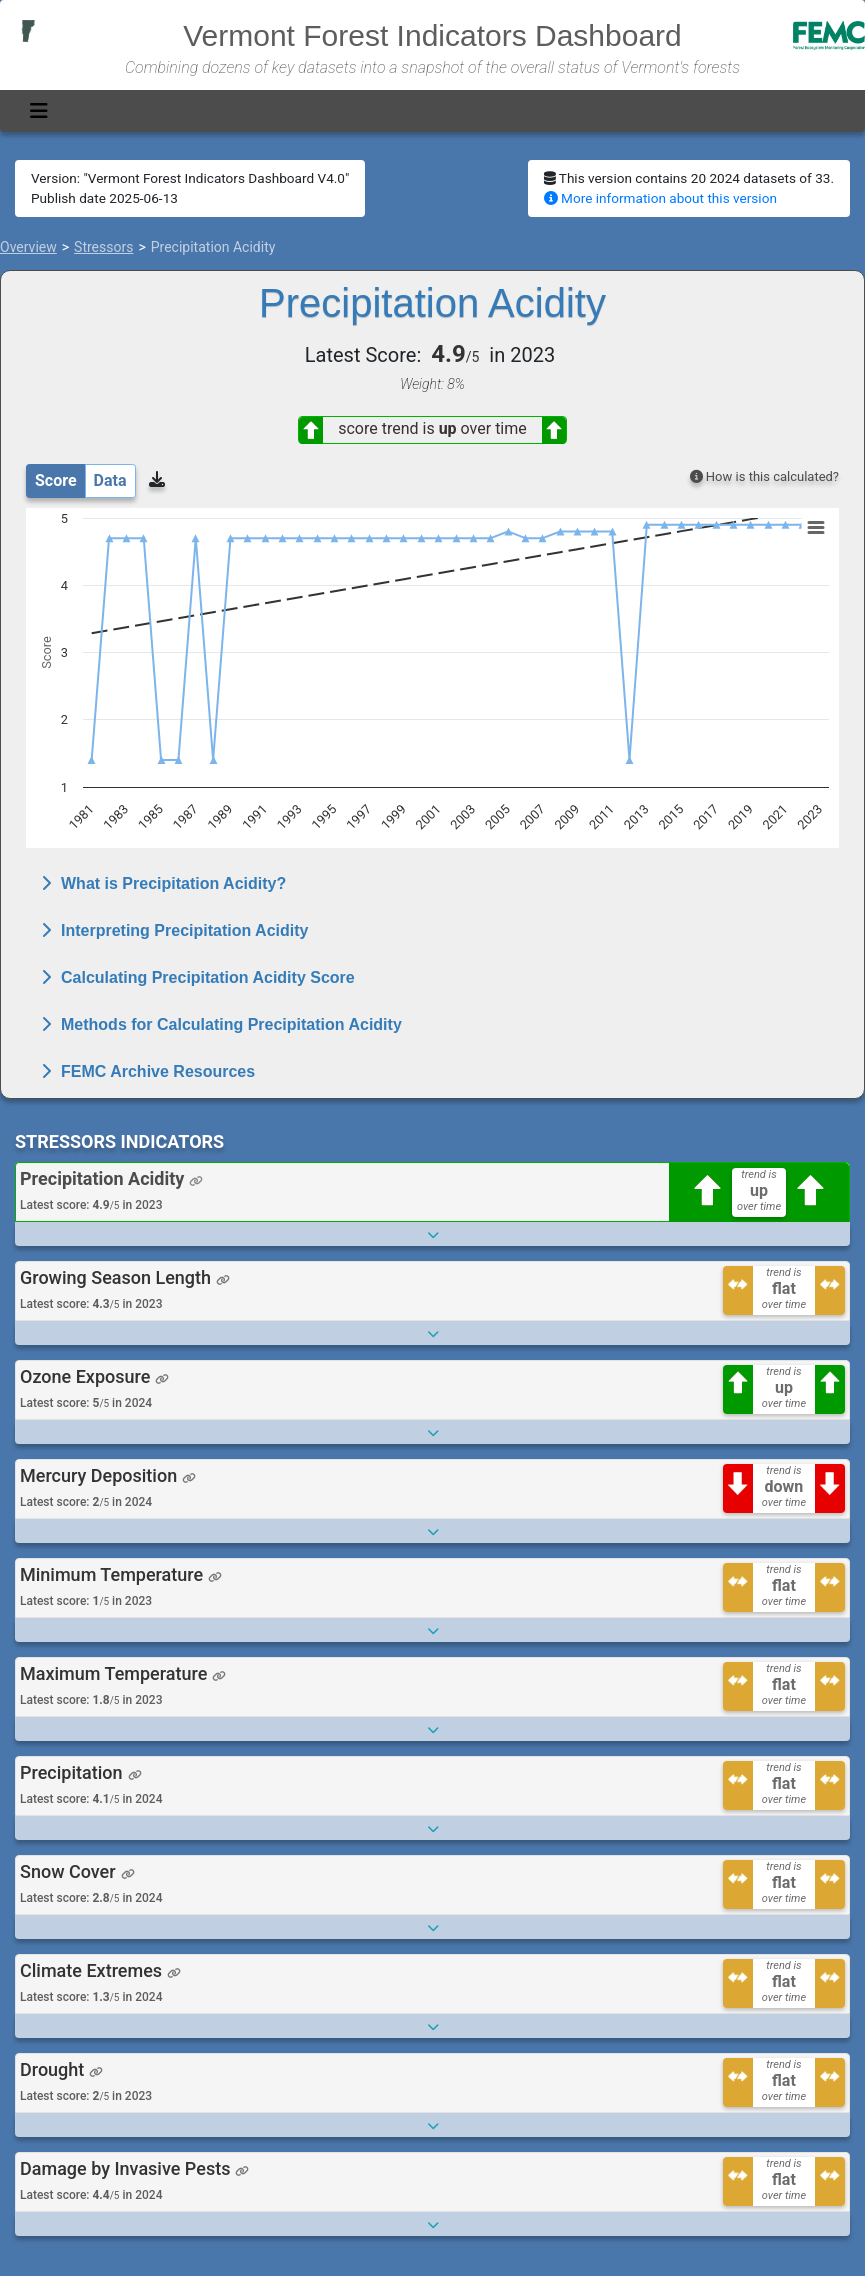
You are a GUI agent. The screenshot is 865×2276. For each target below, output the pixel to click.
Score (56, 480)
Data (110, 480)
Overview (28, 247)
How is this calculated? (764, 476)
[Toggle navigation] (39, 111)
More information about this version (660, 198)
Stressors (103, 247)
